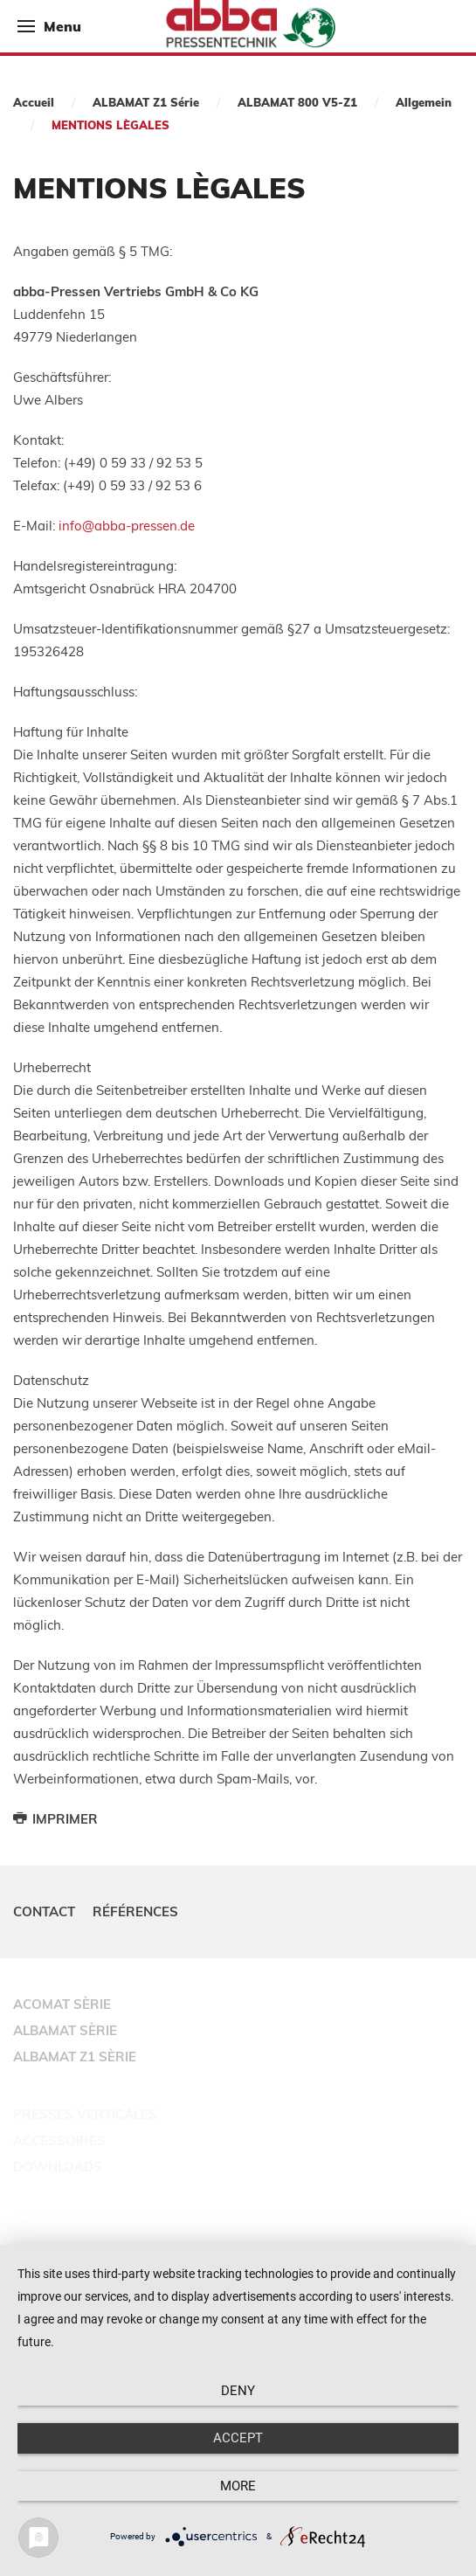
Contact (44, 1911)
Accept (238, 2438)
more (238, 2486)
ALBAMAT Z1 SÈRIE (74, 2056)
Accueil (33, 102)
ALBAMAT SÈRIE (65, 2030)
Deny (238, 2391)
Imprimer (55, 1819)
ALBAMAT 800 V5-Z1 (297, 102)
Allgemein (424, 102)
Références (135, 1911)
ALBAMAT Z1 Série (146, 102)
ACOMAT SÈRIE (62, 2004)
